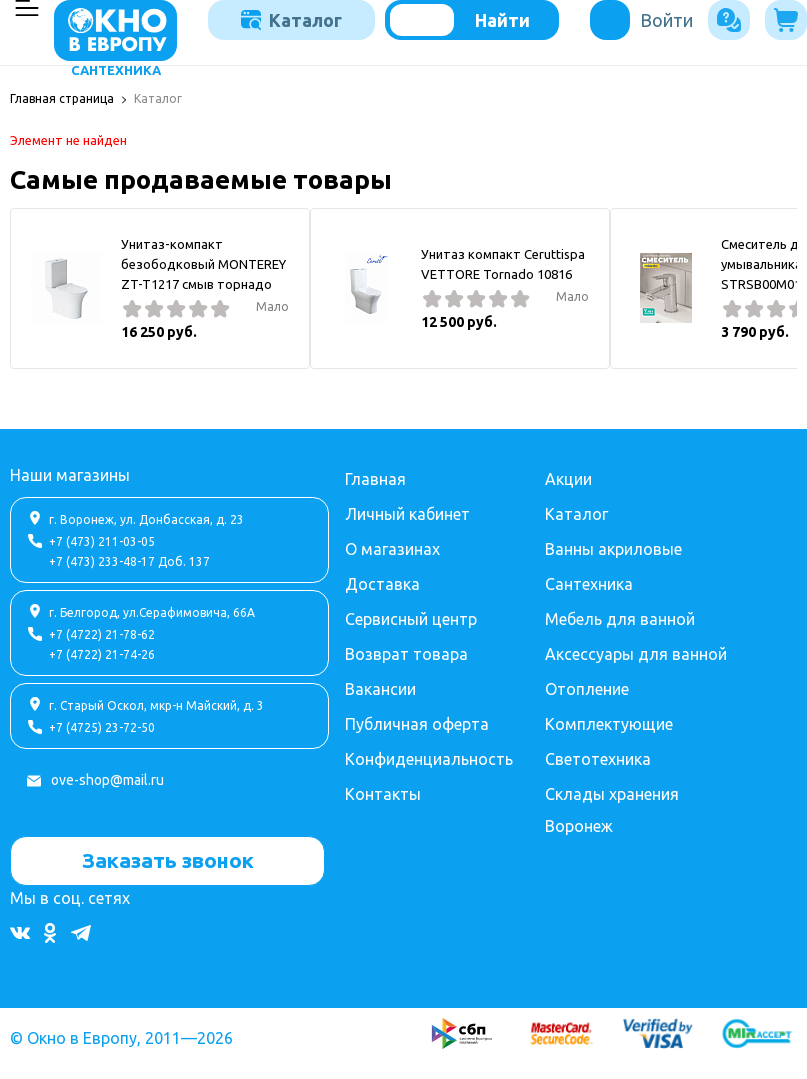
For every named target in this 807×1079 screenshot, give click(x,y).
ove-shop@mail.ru (107, 780)
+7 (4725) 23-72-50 (102, 727)
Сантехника (589, 584)
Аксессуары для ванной (636, 654)
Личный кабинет (407, 514)
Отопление (587, 689)
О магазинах (392, 549)
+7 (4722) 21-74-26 (102, 654)
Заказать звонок (168, 860)
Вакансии (380, 689)
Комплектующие (609, 724)
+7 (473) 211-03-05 (102, 541)
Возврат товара (406, 654)
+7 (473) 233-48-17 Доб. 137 (129, 561)
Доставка (382, 584)
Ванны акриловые (613, 549)
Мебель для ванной (620, 619)
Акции (568, 479)
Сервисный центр (411, 619)
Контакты (383, 794)
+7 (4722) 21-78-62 (102, 634)
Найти (502, 20)
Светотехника (598, 759)
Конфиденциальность (429, 759)
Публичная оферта (417, 724)
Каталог (291, 20)
